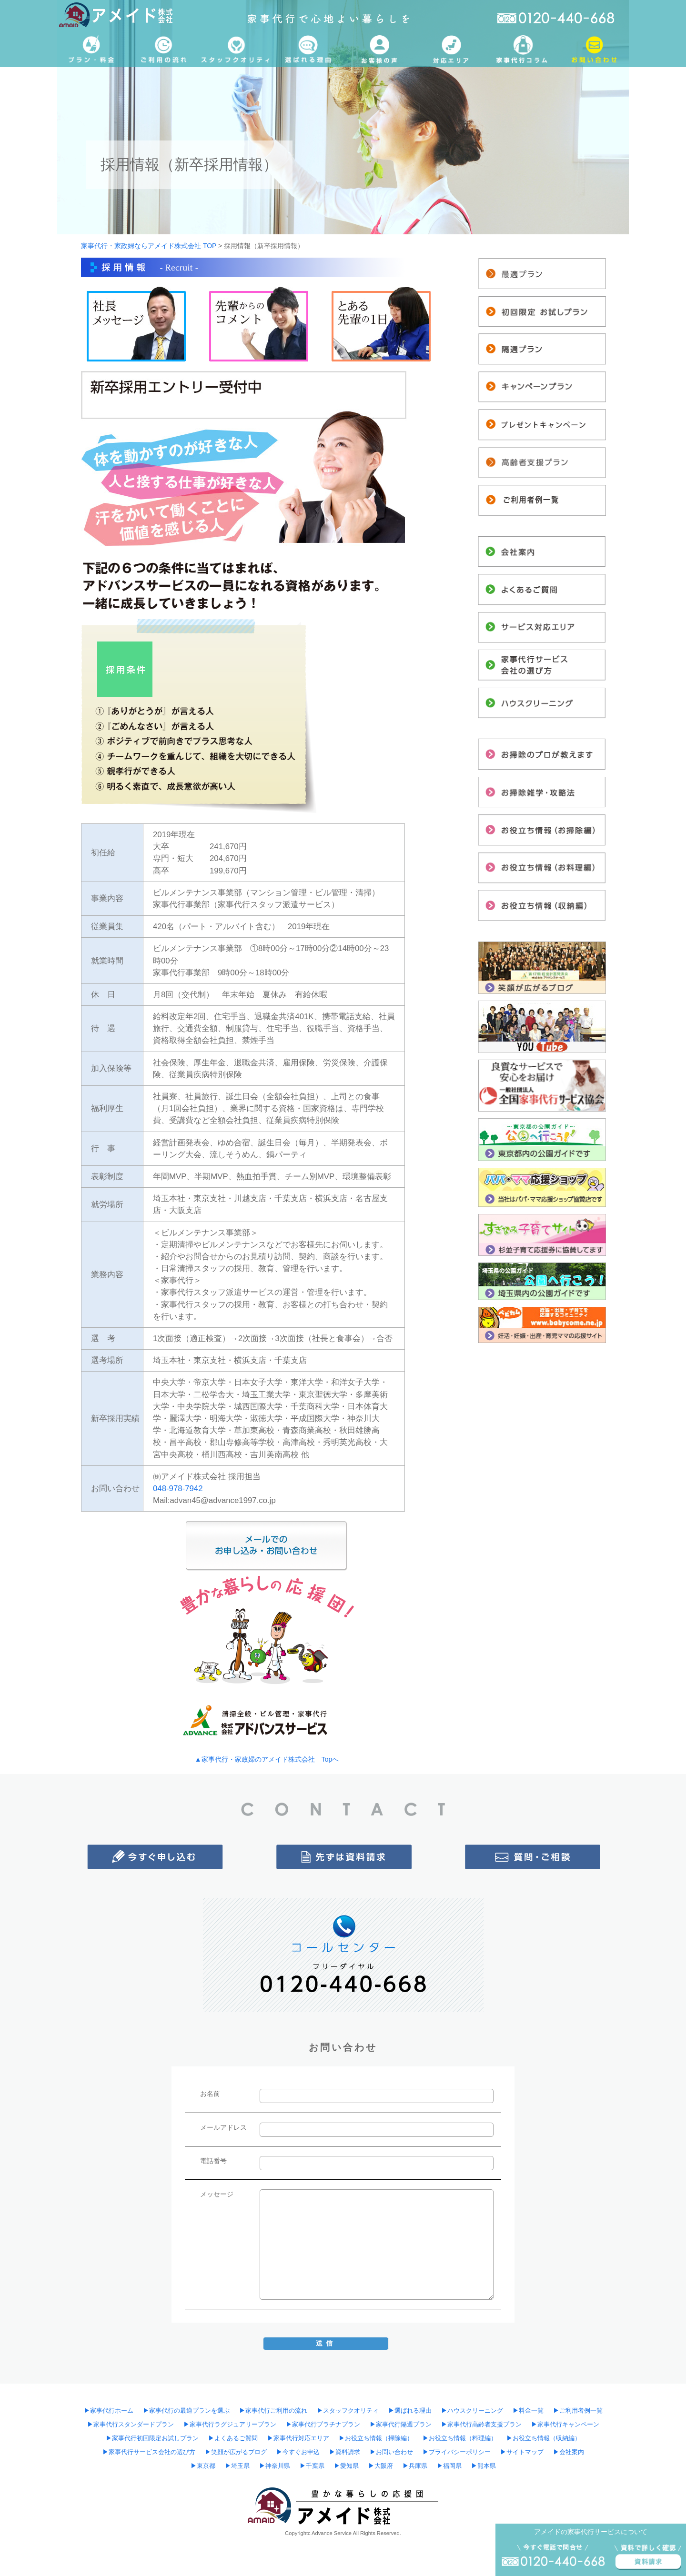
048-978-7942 (178, 1488)
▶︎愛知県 (346, 2466)
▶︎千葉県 (312, 2466)
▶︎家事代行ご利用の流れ (273, 2410)
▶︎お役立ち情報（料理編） (460, 2438)
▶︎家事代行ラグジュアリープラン (229, 2424)
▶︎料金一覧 (528, 2410)
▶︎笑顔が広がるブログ (236, 2452)
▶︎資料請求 (344, 2452)
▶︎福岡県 (449, 2466)
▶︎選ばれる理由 (410, 2410)
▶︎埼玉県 (237, 2466)
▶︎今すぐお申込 (298, 2452)
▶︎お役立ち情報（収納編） (543, 2438)
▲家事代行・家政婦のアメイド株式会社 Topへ (267, 1759)
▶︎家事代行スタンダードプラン (130, 2424)
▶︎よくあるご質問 (233, 2438)
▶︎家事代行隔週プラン (401, 2424)
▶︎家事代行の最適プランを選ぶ (186, 2410)
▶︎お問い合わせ (391, 2452)
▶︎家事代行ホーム (108, 2410)
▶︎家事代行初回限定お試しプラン (152, 2438)
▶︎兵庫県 (415, 2466)
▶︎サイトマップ (522, 2452)
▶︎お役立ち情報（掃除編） (376, 2438)
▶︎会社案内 (568, 2452)
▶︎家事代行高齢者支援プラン (481, 2424)
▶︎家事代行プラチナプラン (323, 2424)
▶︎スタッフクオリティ (348, 2410)
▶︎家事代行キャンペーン (565, 2424)
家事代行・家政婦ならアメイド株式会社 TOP (148, 246)
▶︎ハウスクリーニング (472, 2410)
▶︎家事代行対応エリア (298, 2438)
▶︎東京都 (203, 2466)
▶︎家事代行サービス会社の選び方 (148, 2452)
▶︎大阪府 (380, 2466)
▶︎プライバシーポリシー (457, 2452)
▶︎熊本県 (483, 2466)
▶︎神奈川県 (274, 2466)
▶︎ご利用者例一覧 (578, 2410)
